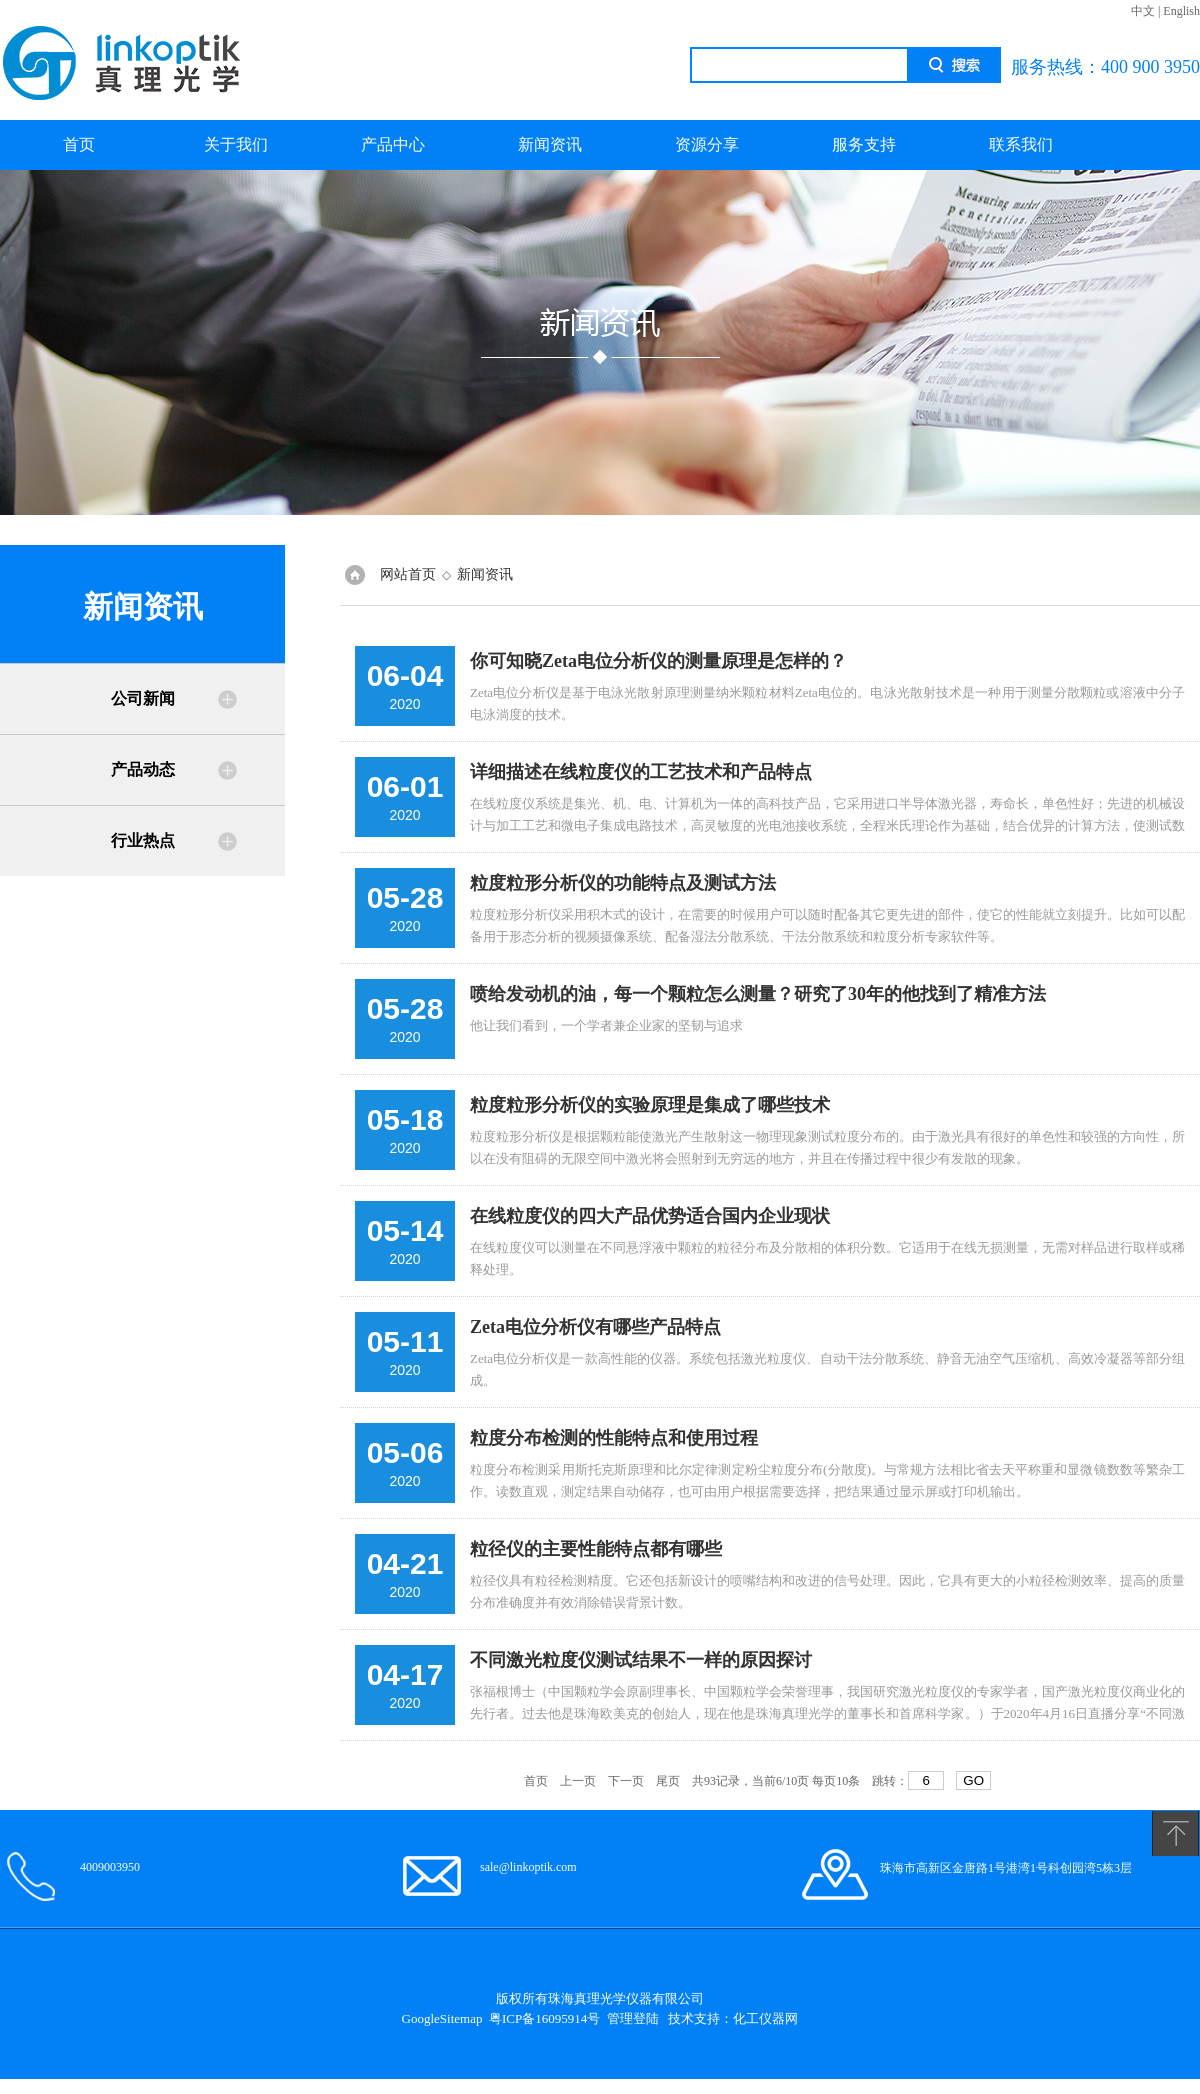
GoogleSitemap (442, 2018)
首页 (79, 144)
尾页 (668, 1781)
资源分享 (707, 144)
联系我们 (1021, 144)
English (1181, 11)
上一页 (578, 1781)
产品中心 (393, 144)
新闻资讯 (550, 144)
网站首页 (408, 574)
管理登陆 (633, 2018)
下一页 (626, 1781)
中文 (1143, 11)
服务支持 (864, 144)
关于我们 (236, 144)
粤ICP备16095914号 (544, 2018)
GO (973, 1780)
